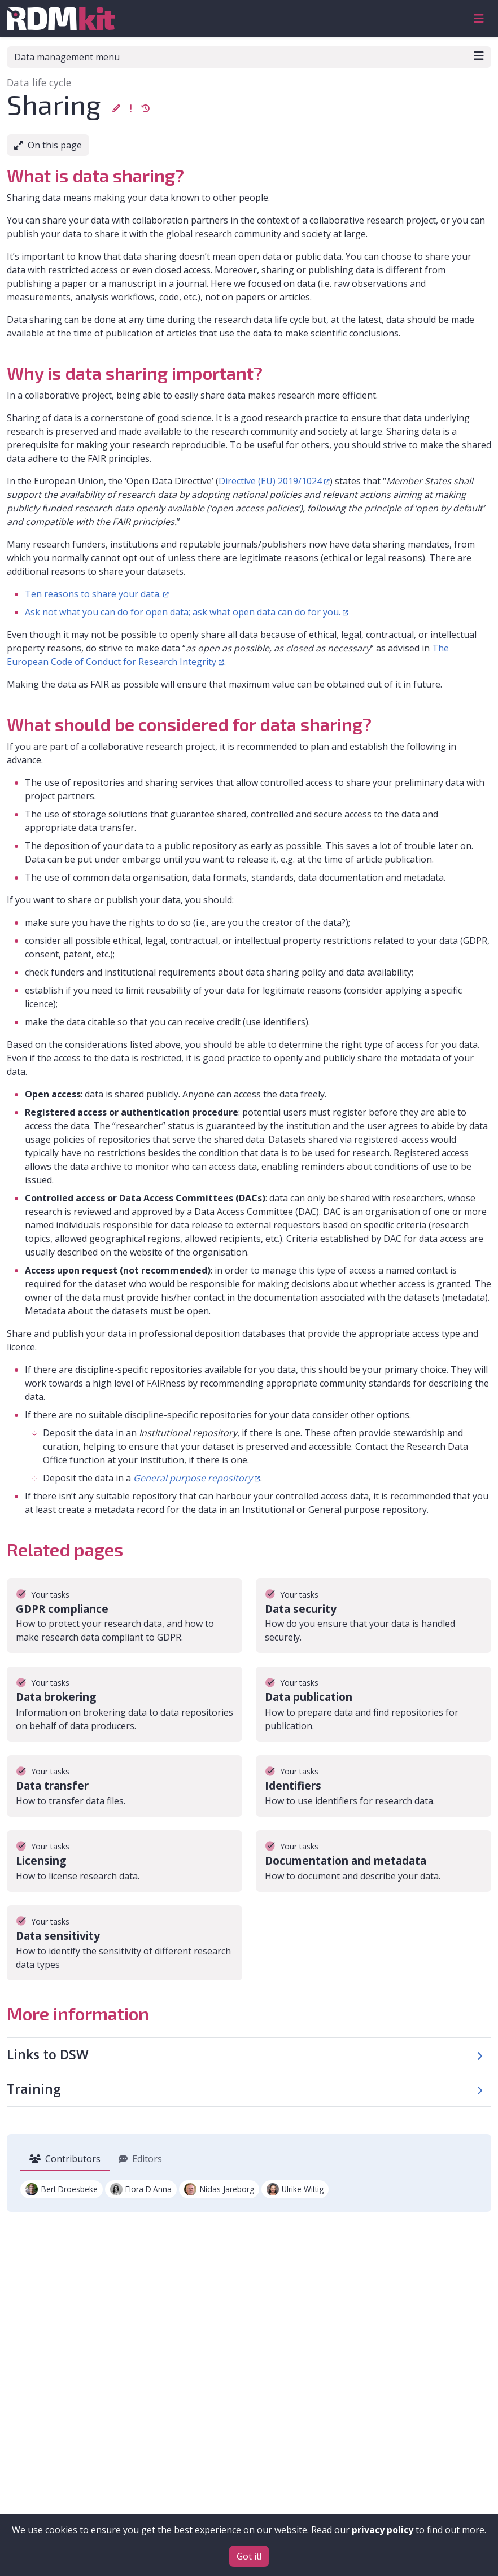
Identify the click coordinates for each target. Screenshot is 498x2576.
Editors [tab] (140, 2159)
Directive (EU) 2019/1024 (270, 481)
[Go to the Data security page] (373, 1609)
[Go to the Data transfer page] (124, 1786)
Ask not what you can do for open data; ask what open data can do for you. (182, 612)
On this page (48, 145)
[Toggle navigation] (478, 18)
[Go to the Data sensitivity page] (124, 1936)
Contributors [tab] (65, 2159)
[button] (116, 108)
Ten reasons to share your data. (93, 594)
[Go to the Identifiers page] (373, 1786)
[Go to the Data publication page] (373, 1697)
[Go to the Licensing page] (124, 1861)
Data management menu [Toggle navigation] (249, 56)
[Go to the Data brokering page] (124, 1697)
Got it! (249, 2556)
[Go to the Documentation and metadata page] (373, 1861)
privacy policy (382, 2529)
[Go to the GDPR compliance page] (124, 1609)
